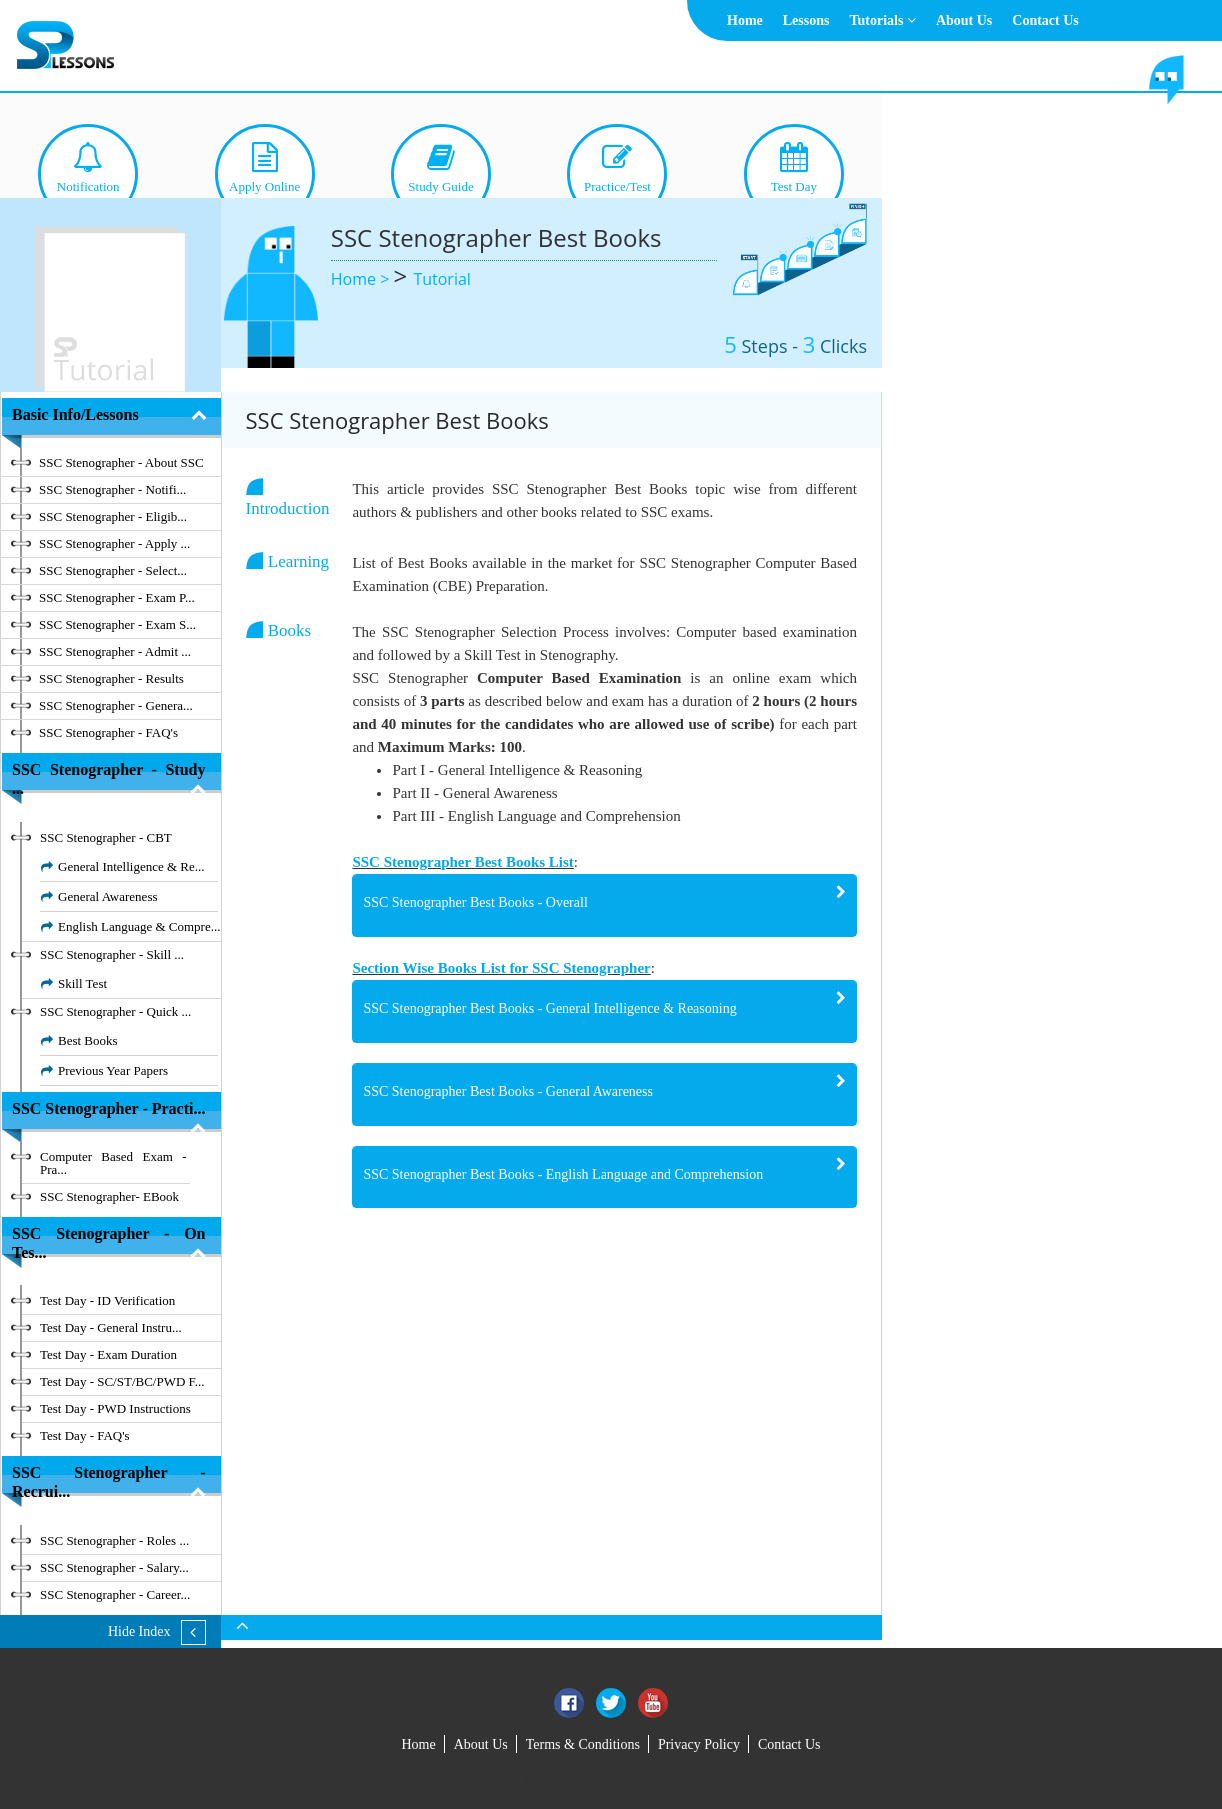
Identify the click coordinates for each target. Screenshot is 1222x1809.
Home (745, 20)
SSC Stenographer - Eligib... (113, 516)
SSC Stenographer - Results (111, 678)
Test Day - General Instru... (111, 1327)
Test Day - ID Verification (107, 1300)
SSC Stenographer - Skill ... (112, 954)
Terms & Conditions (583, 1744)
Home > (362, 279)
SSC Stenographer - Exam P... (117, 597)
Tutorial (441, 279)
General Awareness (108, 896)
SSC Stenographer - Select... (113, 570)
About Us (964, 20)
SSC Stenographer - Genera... (116, 705)
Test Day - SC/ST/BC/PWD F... (122, 1381)
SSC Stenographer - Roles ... (114, 1540)
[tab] (604, 905)
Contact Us (1045, 20)
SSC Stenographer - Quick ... (115, 1011)
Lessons (806, 20)
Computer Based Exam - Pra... (113, 1163)
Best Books (88, 1040)
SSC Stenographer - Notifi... (112, 489)
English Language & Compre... (139, 926)
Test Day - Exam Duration (108, 1354)
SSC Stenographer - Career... (115, 1594)
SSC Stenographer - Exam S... (117, 624)
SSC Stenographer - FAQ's (108, 732)
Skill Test (82, 983)
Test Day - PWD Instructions (115, 1408)
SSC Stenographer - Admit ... (115, 651)
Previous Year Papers (113, 1070)
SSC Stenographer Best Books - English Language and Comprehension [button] (563, 1174)
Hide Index (139, 1631)
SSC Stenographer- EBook (109, 1196)
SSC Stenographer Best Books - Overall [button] (475, 902)
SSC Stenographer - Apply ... (114, 543)
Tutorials (882, 20)
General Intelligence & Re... (131, 866)
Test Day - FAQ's (85, 1435)
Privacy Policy (699, 1744)
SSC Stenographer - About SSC (121, 462)
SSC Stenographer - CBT (106, 837)
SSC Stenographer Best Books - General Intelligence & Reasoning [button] (549, 1008)
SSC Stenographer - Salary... (114, 1567)
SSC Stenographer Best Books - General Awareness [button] (508, 1091)
